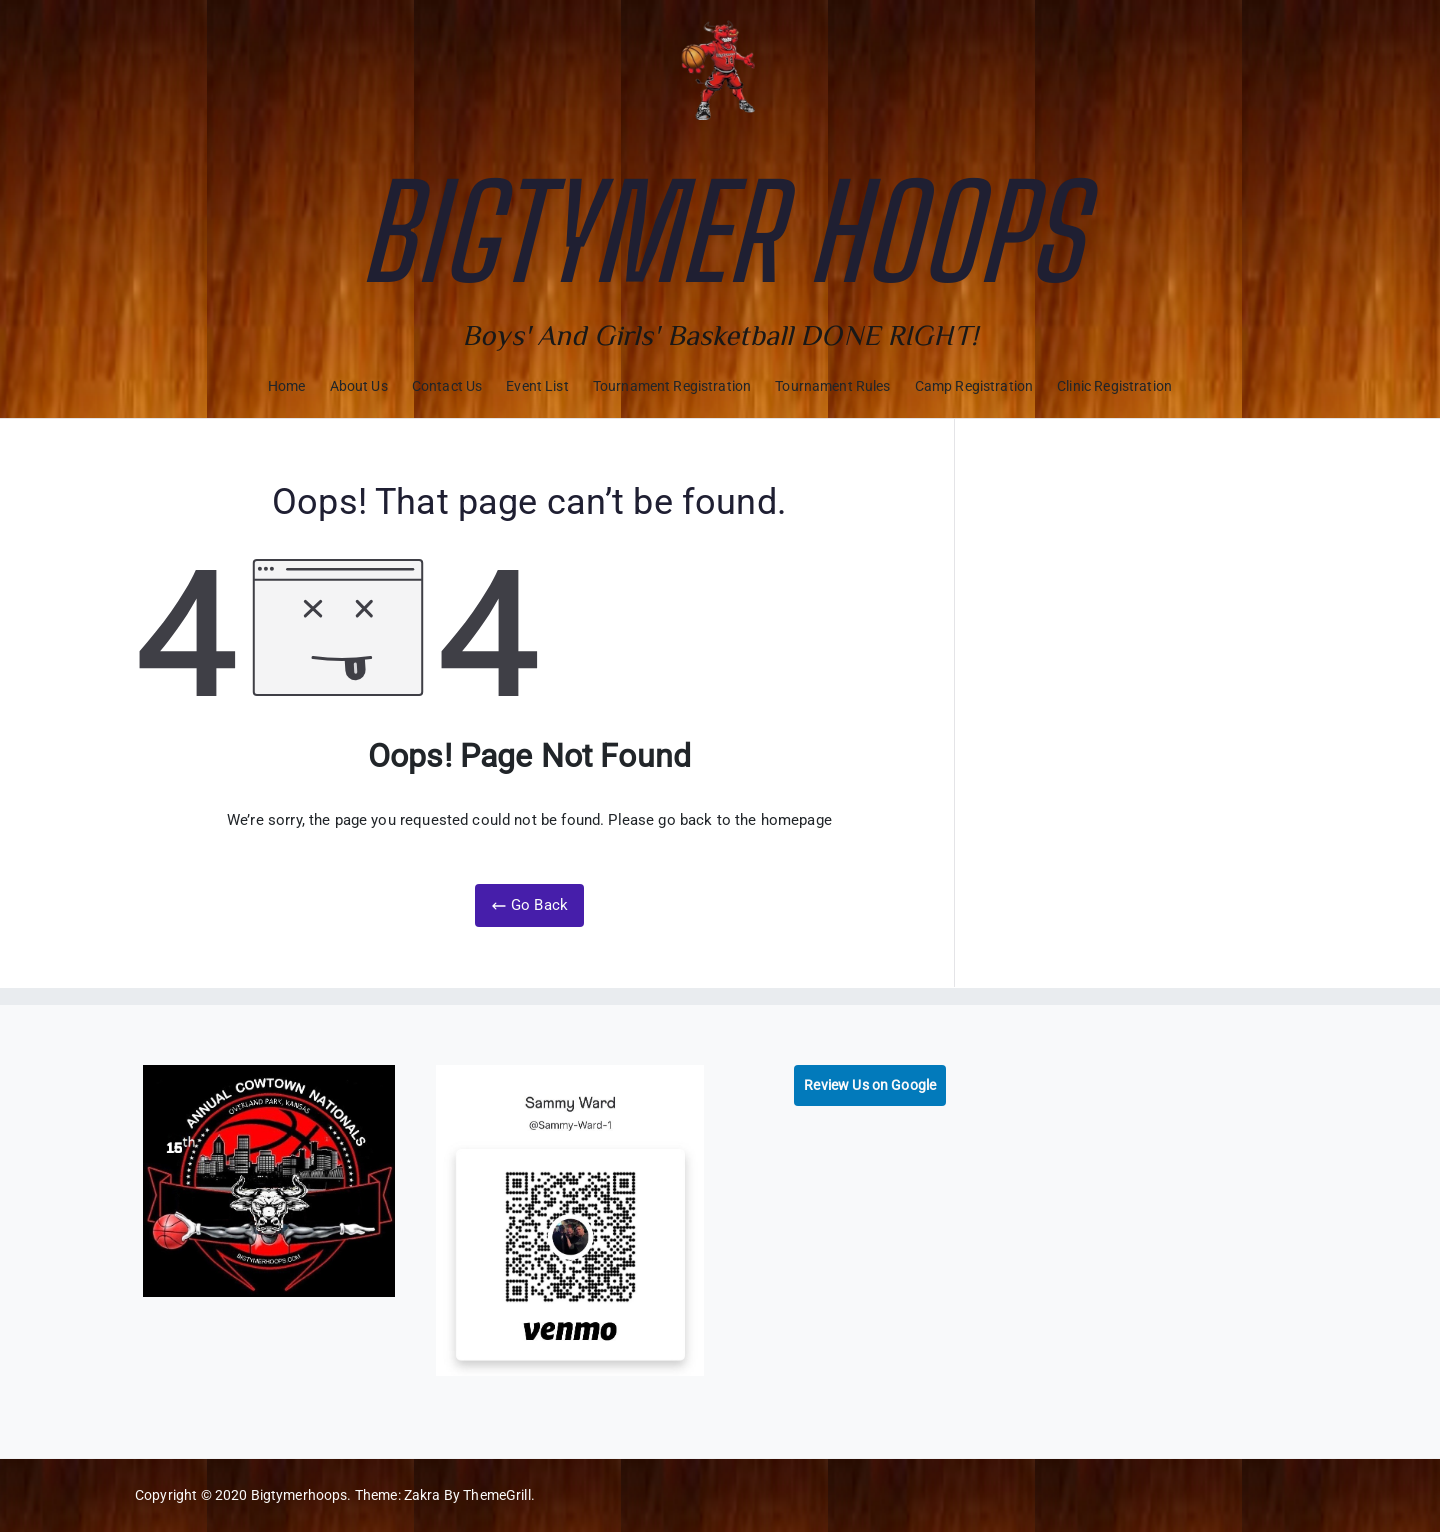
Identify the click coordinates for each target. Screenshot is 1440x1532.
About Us (359, 386)
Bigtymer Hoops (720, 232)
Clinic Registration (1114, 386)
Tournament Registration (672, 386)
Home (287, 386)
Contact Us (447, 386)
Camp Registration (974, 386)
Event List (537, 386)
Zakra (422, 1495)
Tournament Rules (832, 386)
